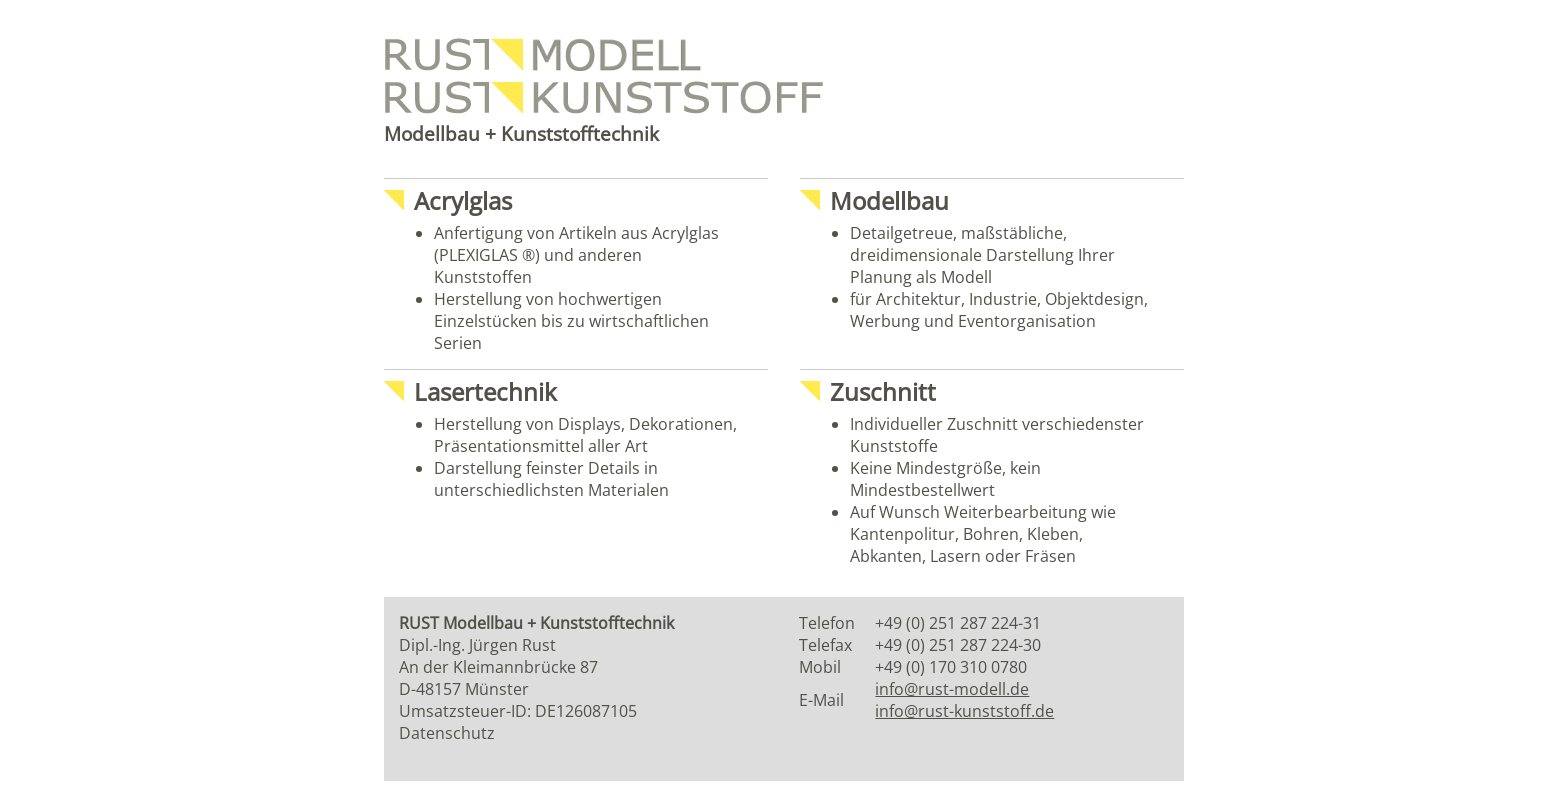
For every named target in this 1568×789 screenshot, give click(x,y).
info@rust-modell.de (952, 689)
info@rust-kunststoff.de (964, 711)
